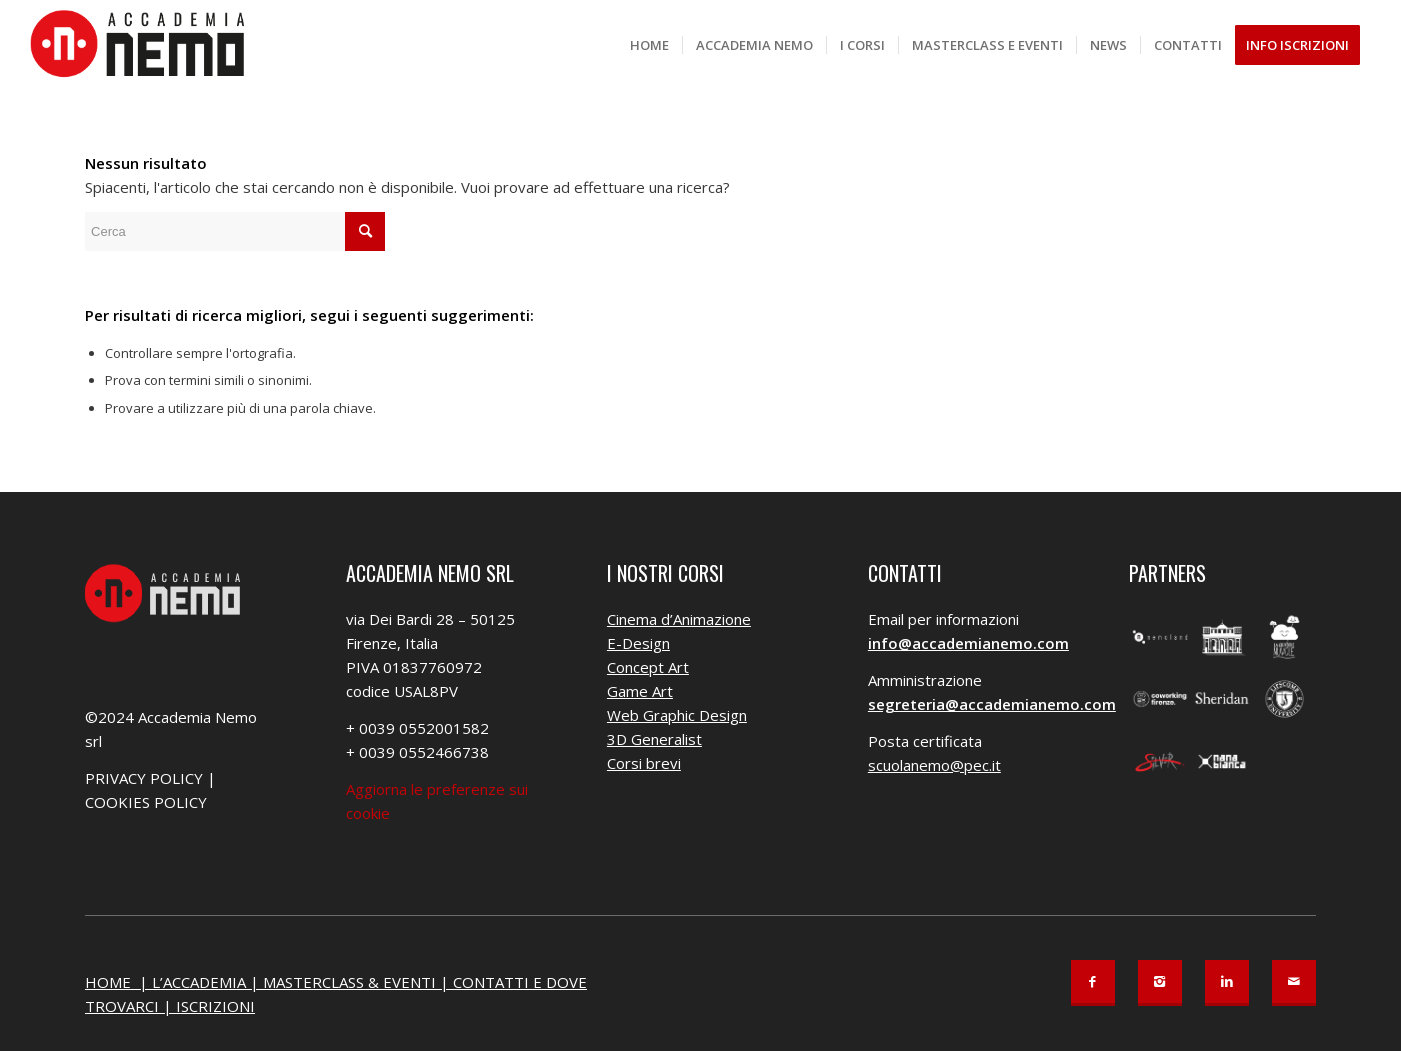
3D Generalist (654, 739)
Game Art (640, 691)
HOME (110, 982)
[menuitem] (649, 45)
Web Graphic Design (677, 715)
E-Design (638, 643)
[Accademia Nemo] (144, 45)
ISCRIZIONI (215, 1006)
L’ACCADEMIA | (207, 982)
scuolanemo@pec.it (934, 765)
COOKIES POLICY (146, 802)
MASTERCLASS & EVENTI (349, 982)
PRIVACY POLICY (144, 778)
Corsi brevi (644, 763)
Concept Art (648, 667)
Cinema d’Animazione (679, 619)
